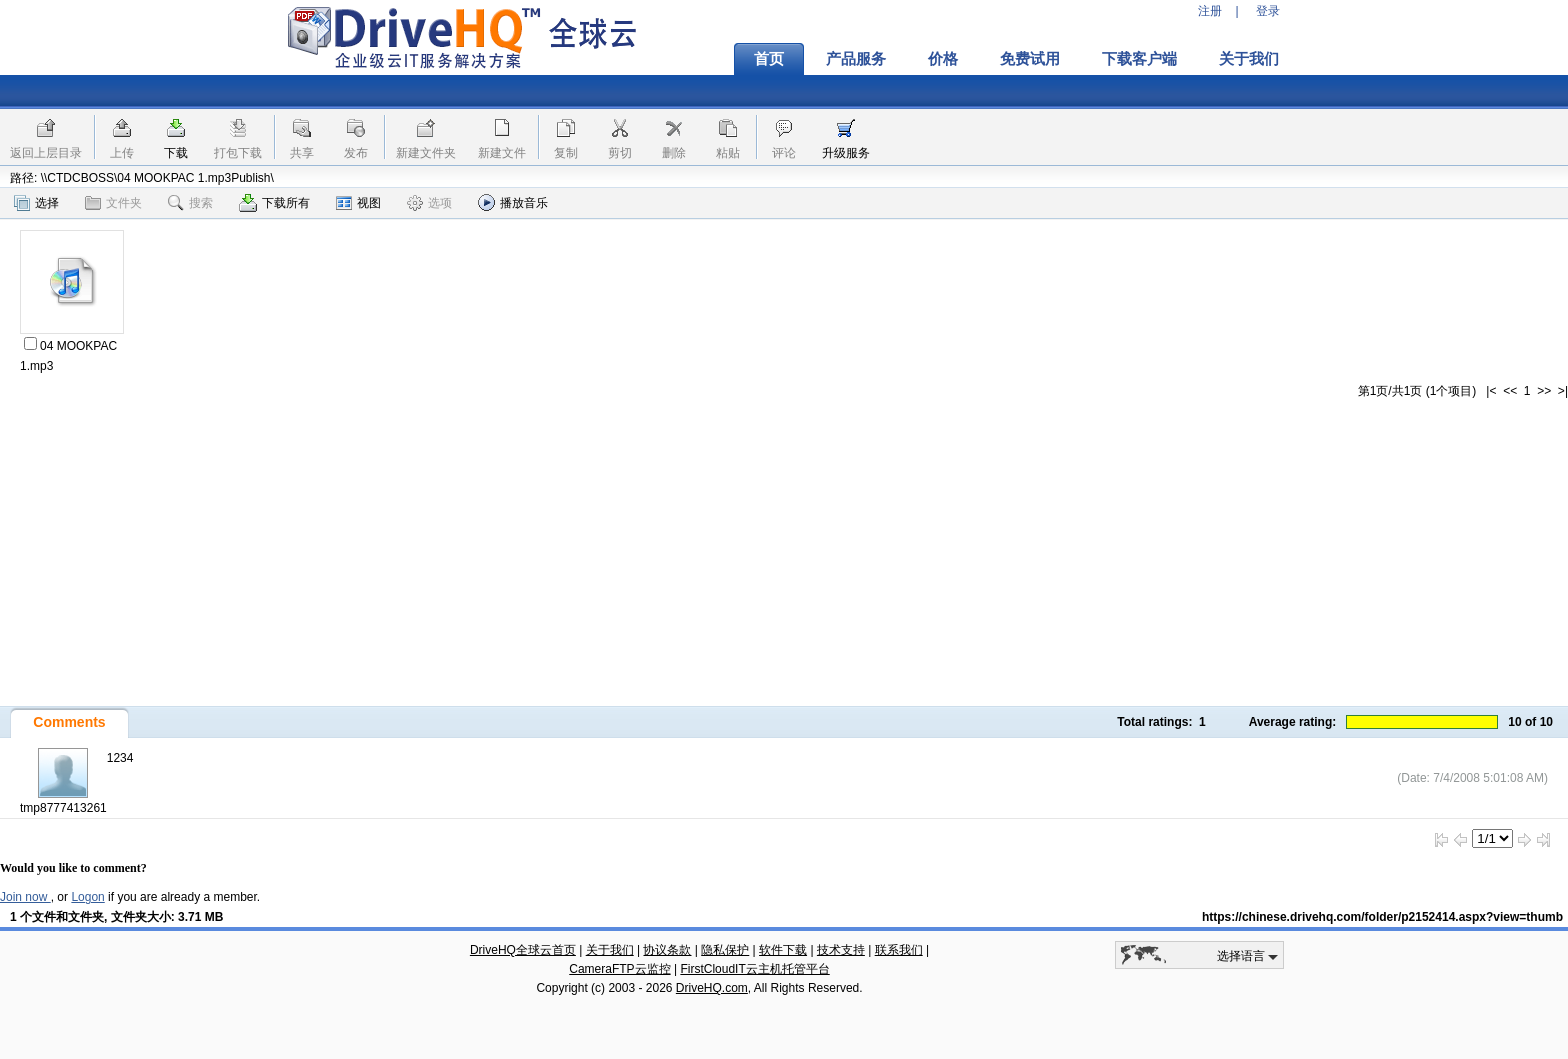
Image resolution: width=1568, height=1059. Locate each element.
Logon (87, 897)
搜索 (190, 203)
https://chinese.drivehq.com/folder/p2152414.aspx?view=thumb (1382, 917)
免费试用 (1030, 59)
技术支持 (841, 950)
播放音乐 (513, 202)
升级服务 (846, 153)
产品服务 (856, 59)
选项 (429, 203)
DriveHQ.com (712, 988)
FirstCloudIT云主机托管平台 (754, 969)
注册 (1210, 11)
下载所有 (274, 203)
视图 (358, 203)
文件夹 (113, 203)
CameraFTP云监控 (619, 969)
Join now (25, 897)
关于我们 (1249, 59)
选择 (36, 203)
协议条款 (667, 950)
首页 (769, 59)
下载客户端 (1139, 59)
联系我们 (899, 950)
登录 (1268, 11)
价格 (943, 59)
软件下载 (783, 950)
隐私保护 (725, 950)
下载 (176, 153)
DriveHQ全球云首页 (523, 950)
